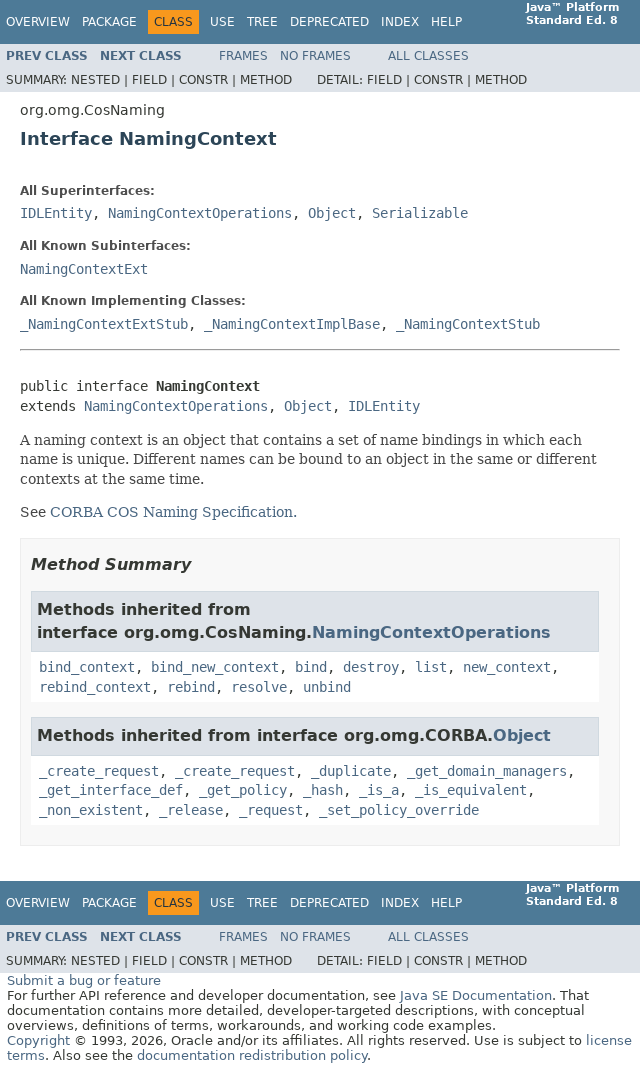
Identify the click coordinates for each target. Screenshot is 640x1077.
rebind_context (95, 687)
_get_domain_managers (487, 771)
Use (222, 22)
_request (271, 810)
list (431, 667)
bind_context (87, 667)
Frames (243, 56)
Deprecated (329, 22)
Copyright (38, 1040)
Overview (38, 22)
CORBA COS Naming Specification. (173, 512)
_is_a (379, 790)
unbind (327, 687)
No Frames (315, 56)
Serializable (420, 213)
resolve (259, 687)
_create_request (99, 771)
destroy (371, 667)
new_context (507, 667)
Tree (262, 22)
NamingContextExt (84, 269)
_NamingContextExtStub (104, 324)
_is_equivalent (471, 790)
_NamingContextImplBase (292, 324)
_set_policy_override (399, 810)
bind (311, 667)
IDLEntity (56, 213)
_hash (323, 790)
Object (332, 213)
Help (446, 22)
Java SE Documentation (476, 995)
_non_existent (91, 810)
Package (109, 22)
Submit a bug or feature (84, 980)
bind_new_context (215, 667)
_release (191, 810)
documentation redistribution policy (252, 1055)
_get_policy (243, 790)
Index (400, 22)
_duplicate (351, 771)
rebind (191, 687)
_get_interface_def (111, 790)
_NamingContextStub (468, 324)
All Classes (428, 56)
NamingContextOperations (200, 213)
